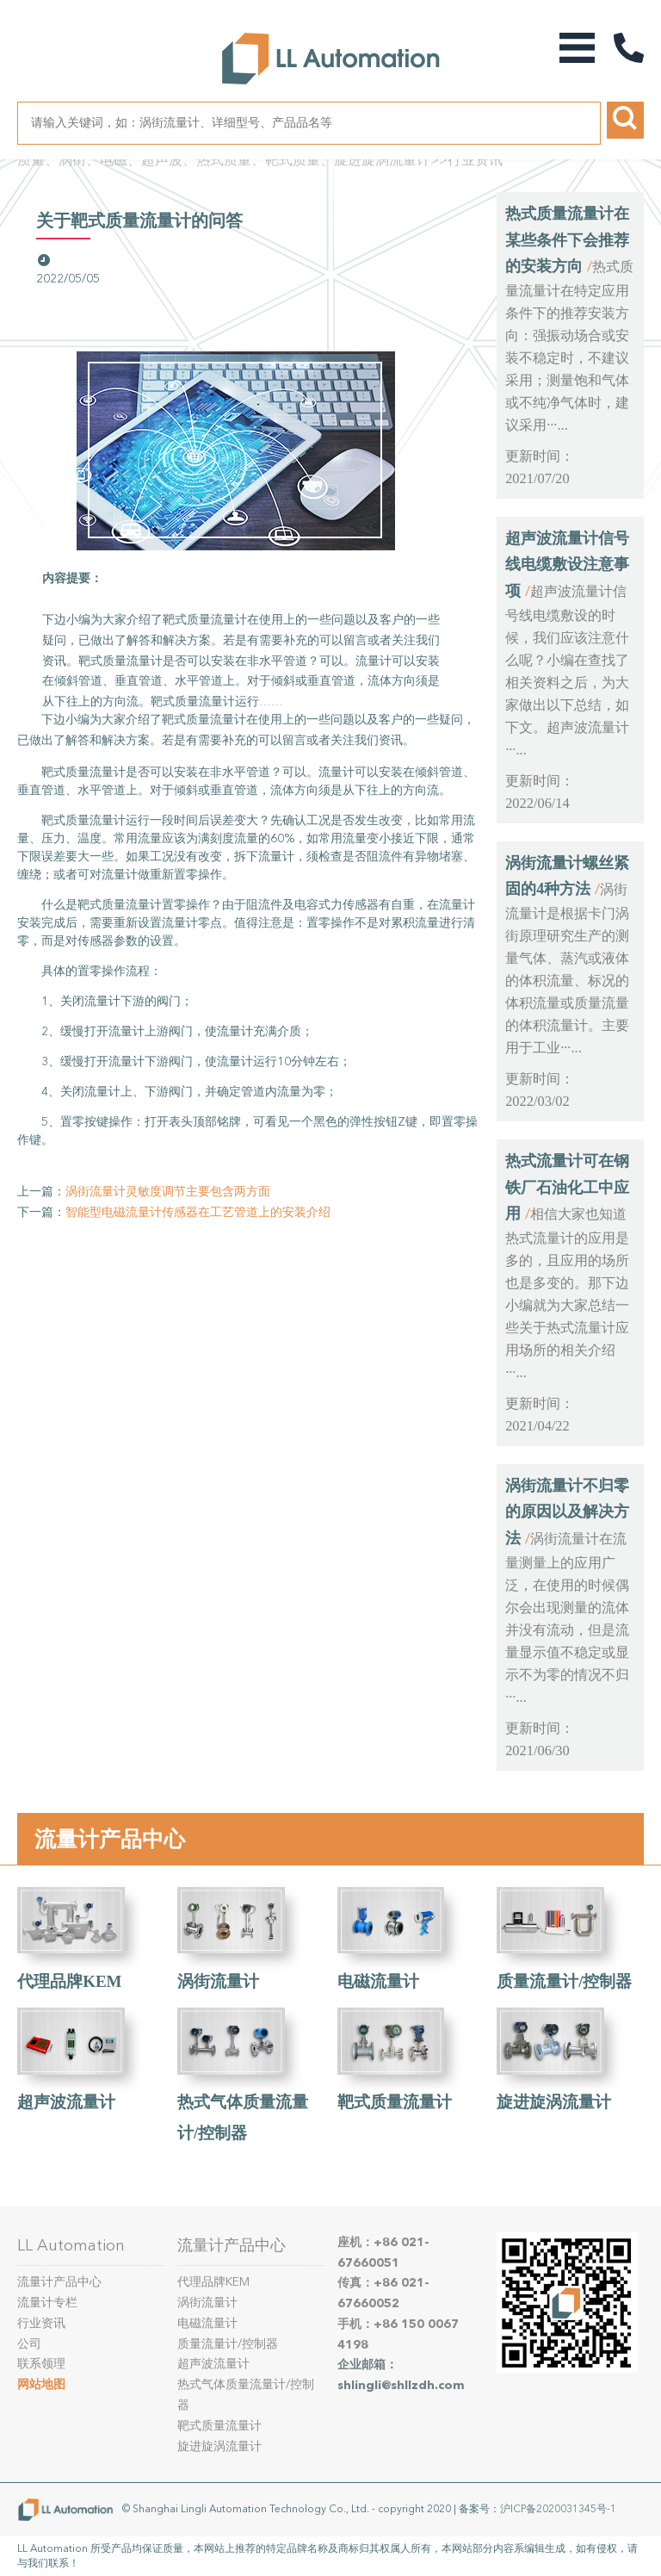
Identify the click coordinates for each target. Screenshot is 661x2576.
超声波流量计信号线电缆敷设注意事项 (567, 564)
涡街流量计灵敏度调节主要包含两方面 (167, 1191)
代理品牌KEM (69, 1981)
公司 (29, 2344)
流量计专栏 (47, 2302)
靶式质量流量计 (394, 2102)
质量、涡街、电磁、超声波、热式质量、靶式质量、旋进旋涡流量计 (223, 160)
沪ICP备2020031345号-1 (558, 2509)
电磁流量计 (378, 1981)
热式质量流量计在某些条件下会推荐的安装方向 (567, 240)
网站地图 (41, 2384)
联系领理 (41, 2363)
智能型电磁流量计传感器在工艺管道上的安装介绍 (197, 1212)
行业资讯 (475, 160)
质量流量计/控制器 (564, 1981)
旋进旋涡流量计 (554, 2102)
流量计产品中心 (109, 1839)
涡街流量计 (218, 1981)
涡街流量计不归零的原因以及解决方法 (567, 1512)
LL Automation (71, 2245)
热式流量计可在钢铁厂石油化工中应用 (567, 1187)
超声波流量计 (66, 2102)
